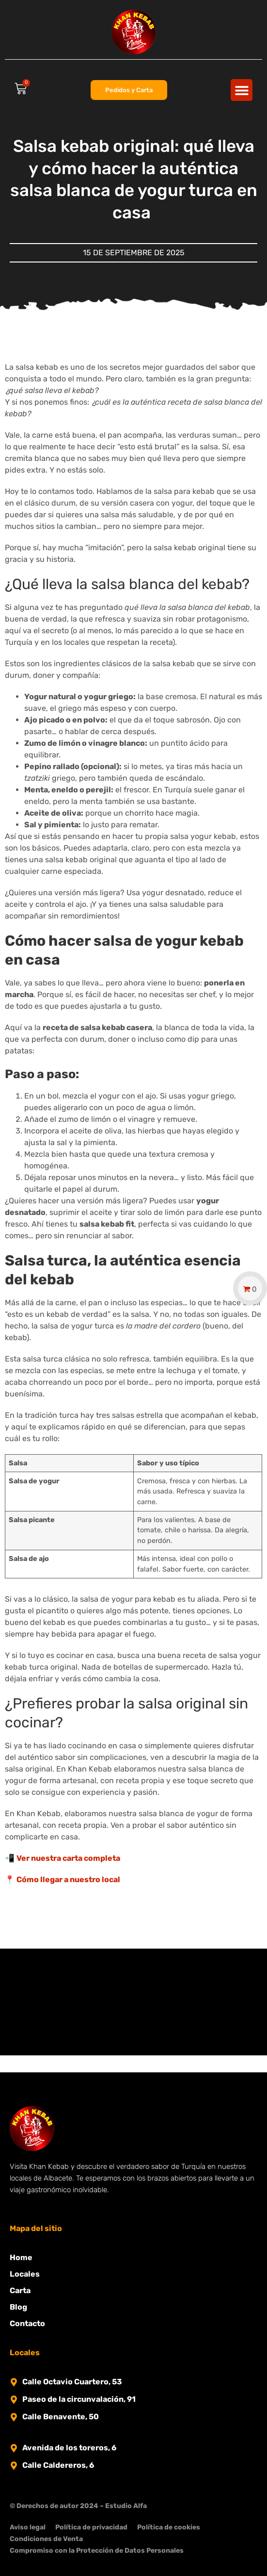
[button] (241, 90)
